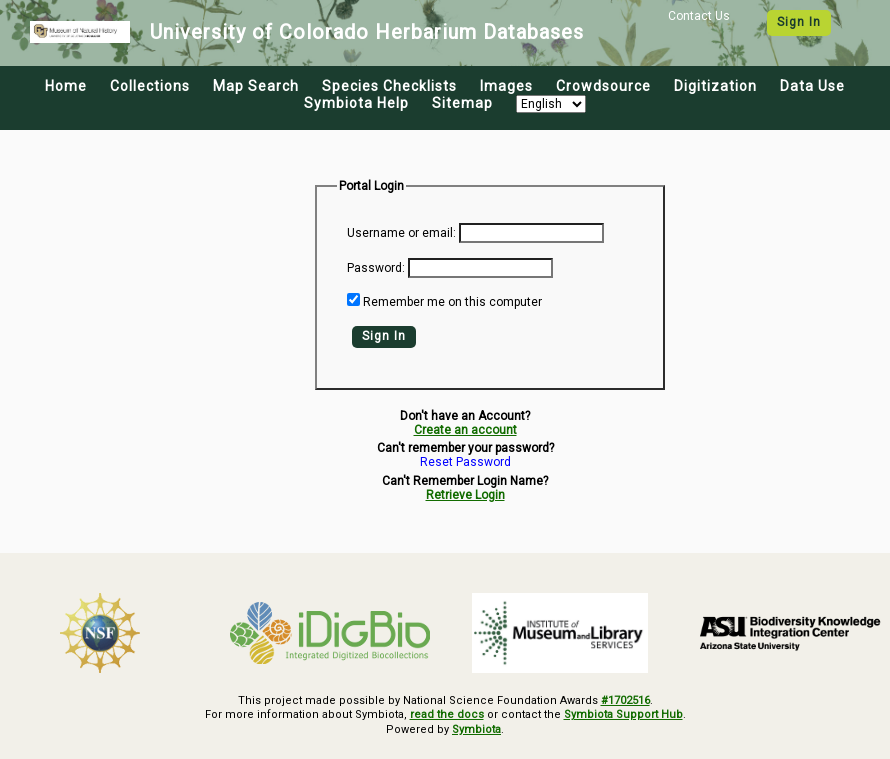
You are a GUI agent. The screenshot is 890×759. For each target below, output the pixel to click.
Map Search (256, 86)
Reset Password (465, 462)
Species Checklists (389, 86)
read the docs (447, 714)
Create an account (465, 430)
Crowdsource (603, 86)
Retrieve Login (465, 495)
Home (66, 86)
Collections (150, 86)
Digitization (715, 86)
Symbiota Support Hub (623, 714)
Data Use (812, 86)
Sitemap (462, 103)
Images (506, 86)
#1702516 (625, 700)
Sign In (799, 22)
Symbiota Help (356, 103)
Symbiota (476, 729)
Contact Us (699, 16)
